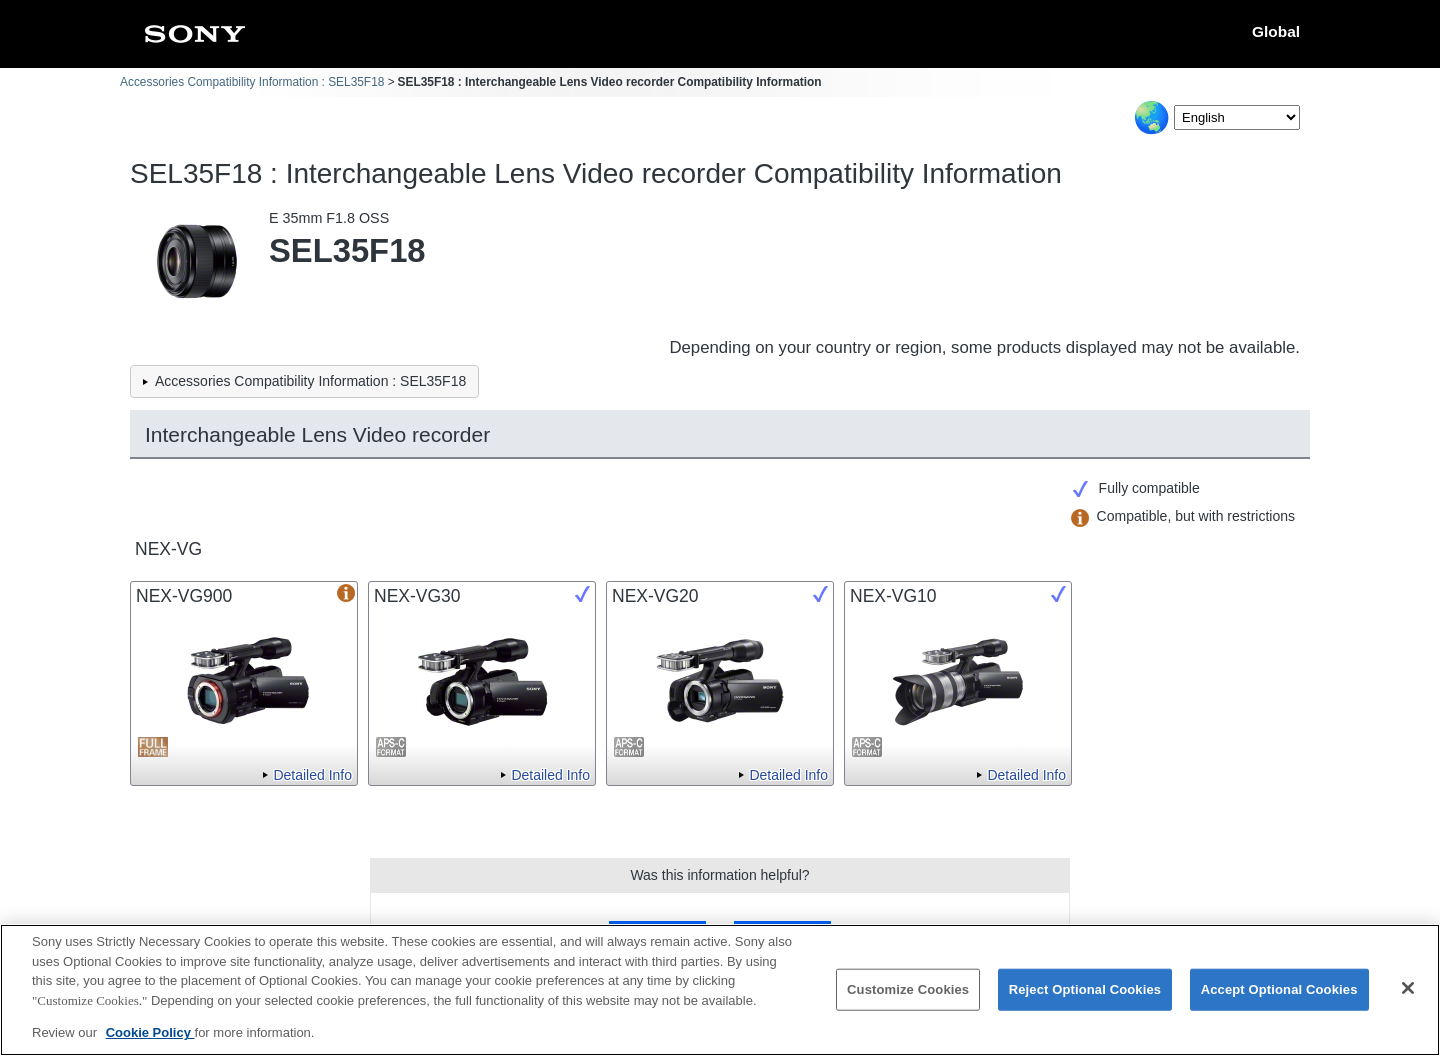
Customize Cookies (908, 1000)
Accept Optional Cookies (1279, 1000)
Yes (657, 934)
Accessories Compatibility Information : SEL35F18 (252, 82)
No (782, 934)
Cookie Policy (150, 1044)
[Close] (1408, 1000)
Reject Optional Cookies (1085, 1000)
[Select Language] (1237, 117)
